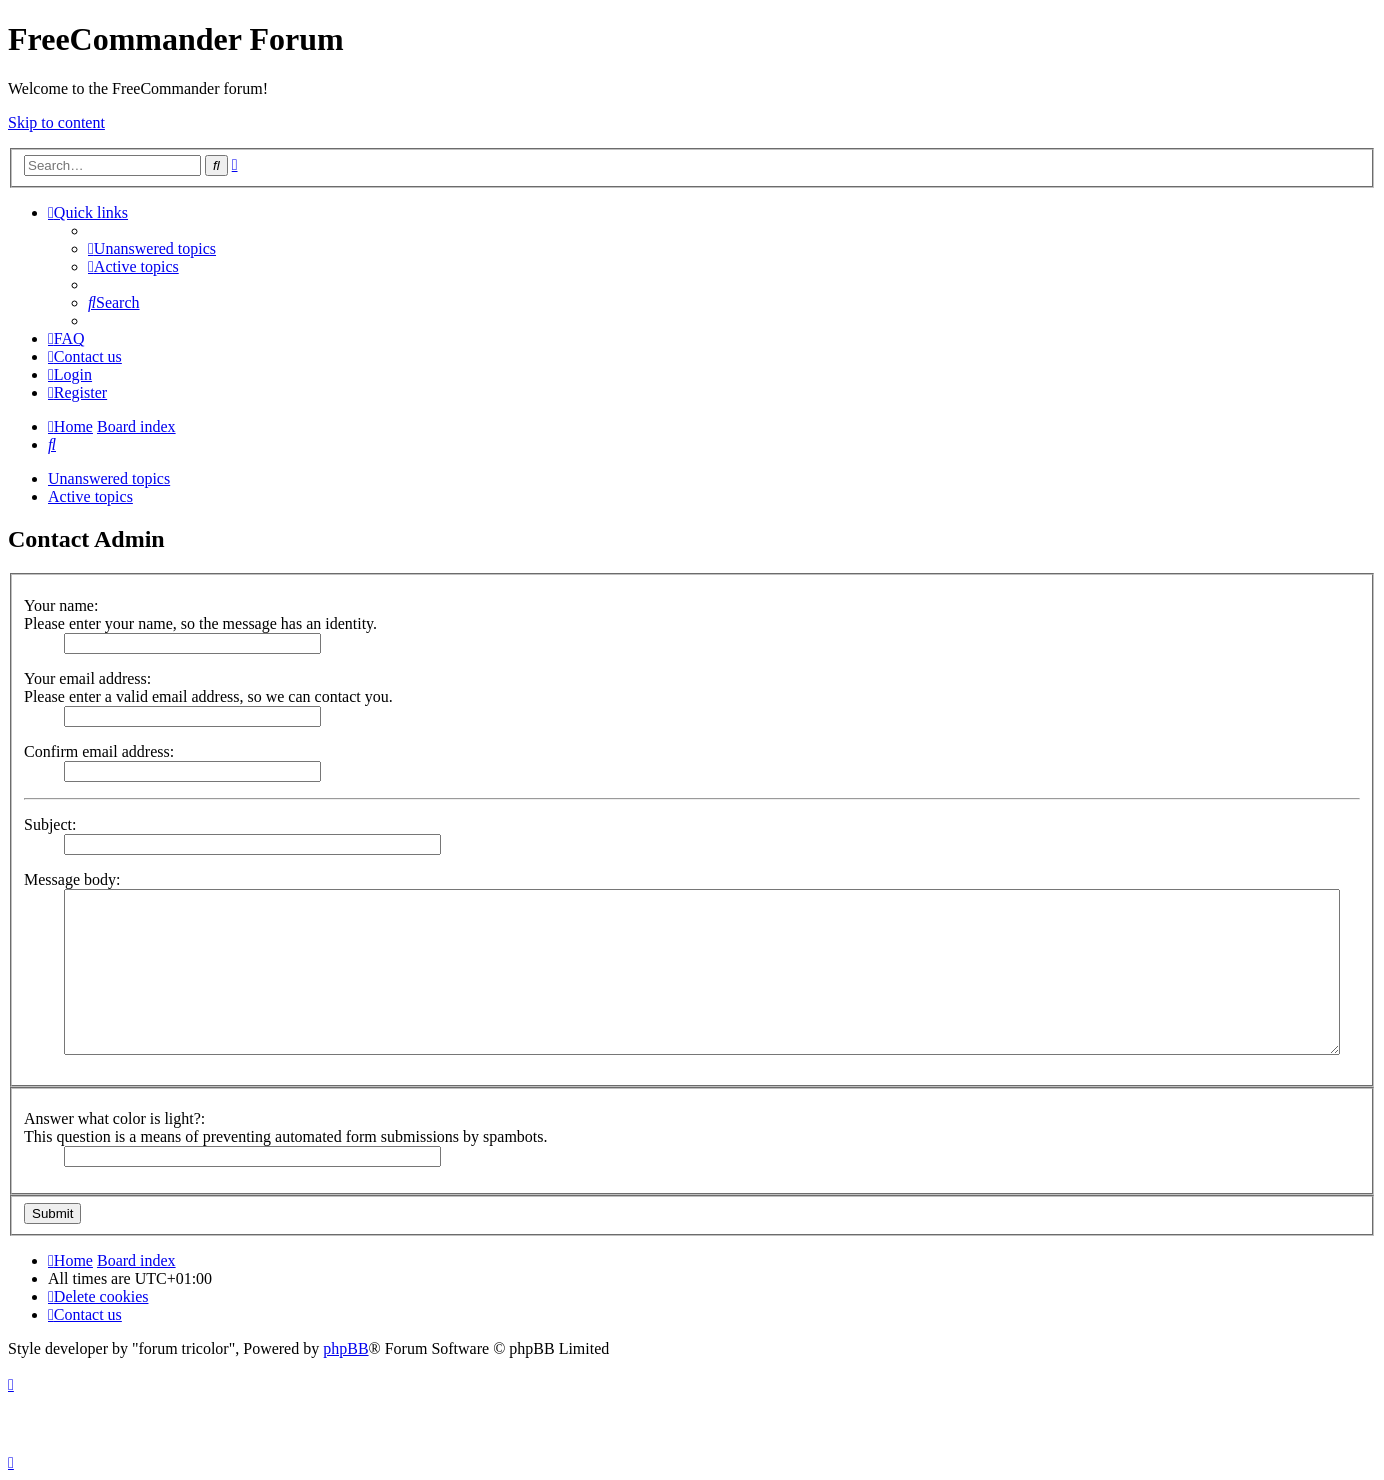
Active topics (90, 496)
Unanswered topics (109, 478)
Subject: (50, 824)
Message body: (72, 879)
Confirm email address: (99, 751)
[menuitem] (152, 248)
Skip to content (56, 122)
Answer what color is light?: (114, 1118)
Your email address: (87, 678)
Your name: (61, 605)
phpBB (345, 1348)
